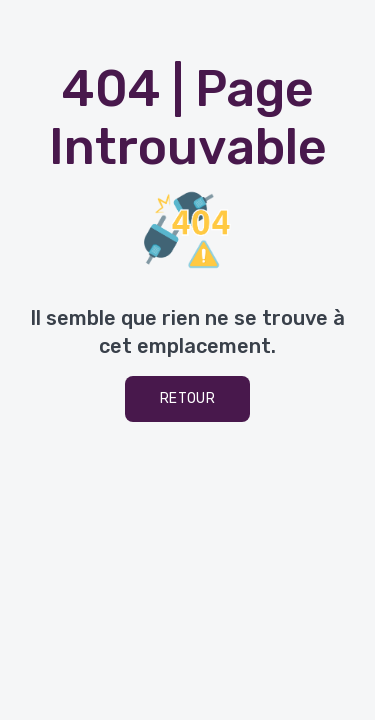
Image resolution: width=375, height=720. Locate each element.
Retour (187, 398)
